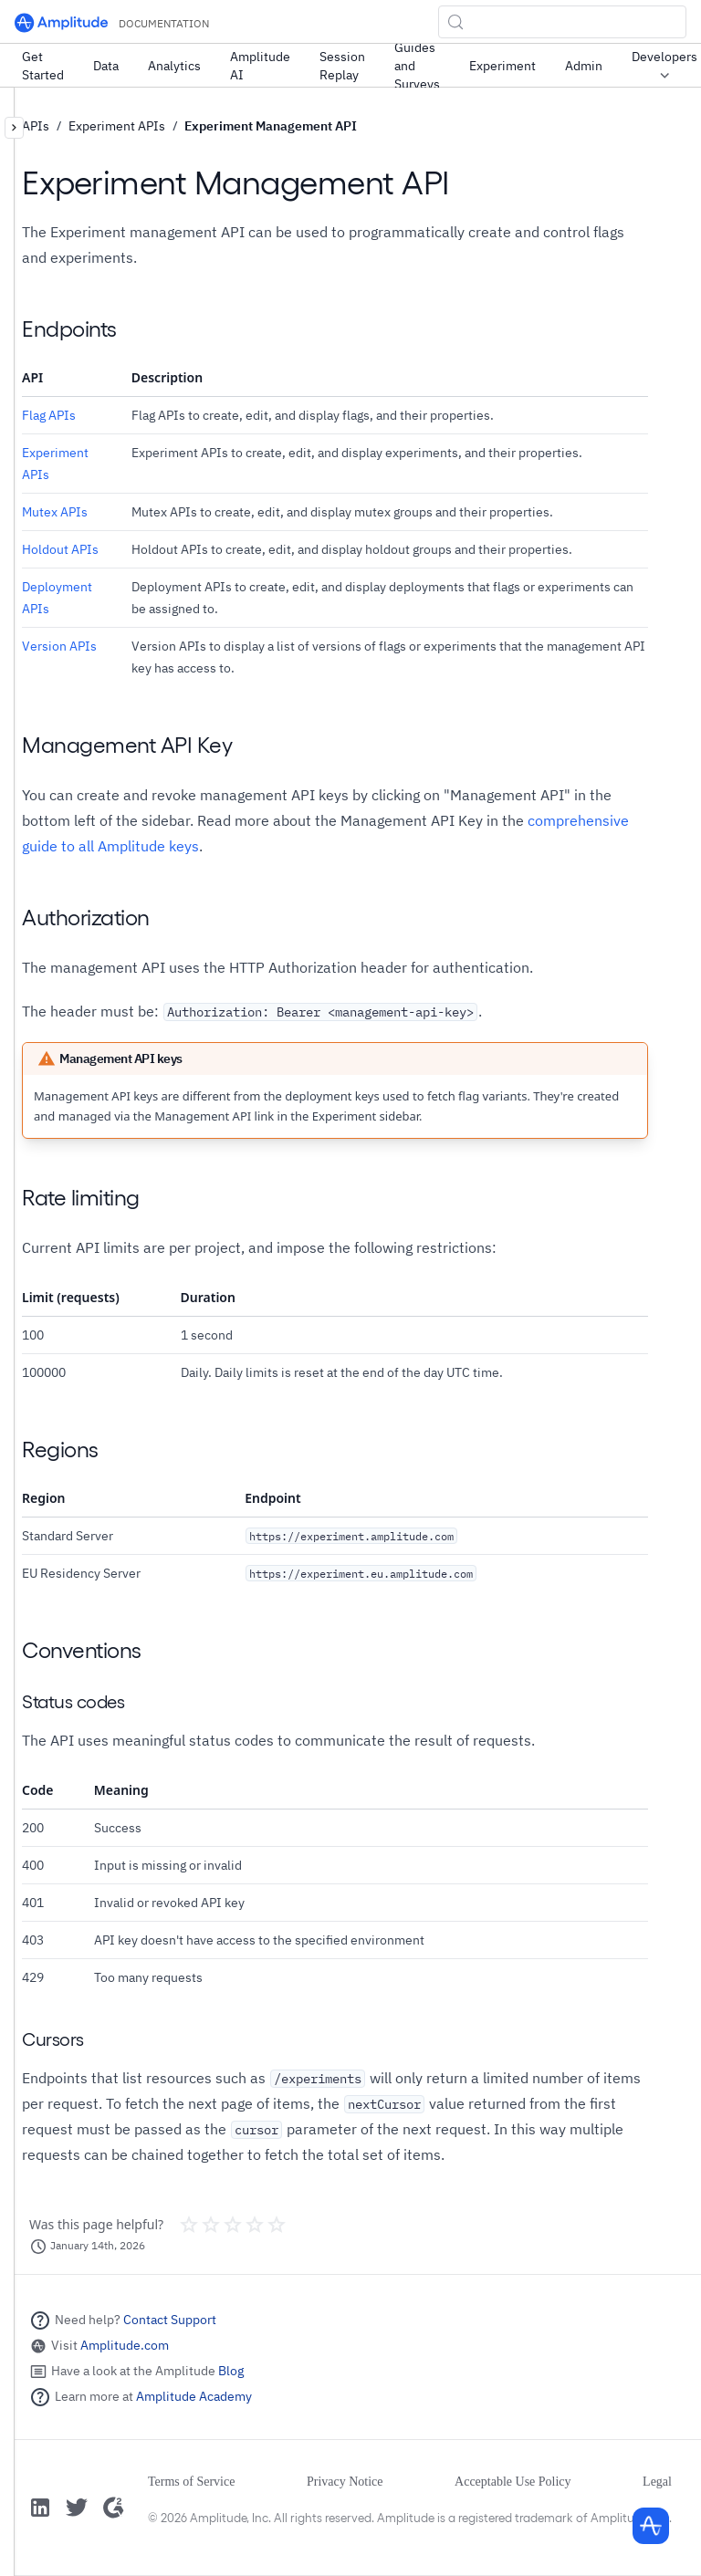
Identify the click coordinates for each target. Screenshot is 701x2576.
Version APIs (59, 646)
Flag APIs (49, 415)
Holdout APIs (60, 549)
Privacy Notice (345, 2481)
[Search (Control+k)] (562, 21)
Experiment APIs (116, 126)
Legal (657, 2481)
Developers (664, 66)
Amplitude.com (124, 2345)
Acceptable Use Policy (513, 2481)
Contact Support (169, 2319)
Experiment (502, 65)
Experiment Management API (270, 126)
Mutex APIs (55, 512)
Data (106, 65)
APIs (35, 126)
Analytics (174, 65)
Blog (231, 2370)
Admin (583, 65)
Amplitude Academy (194, 2396)
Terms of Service (191, 2481)
